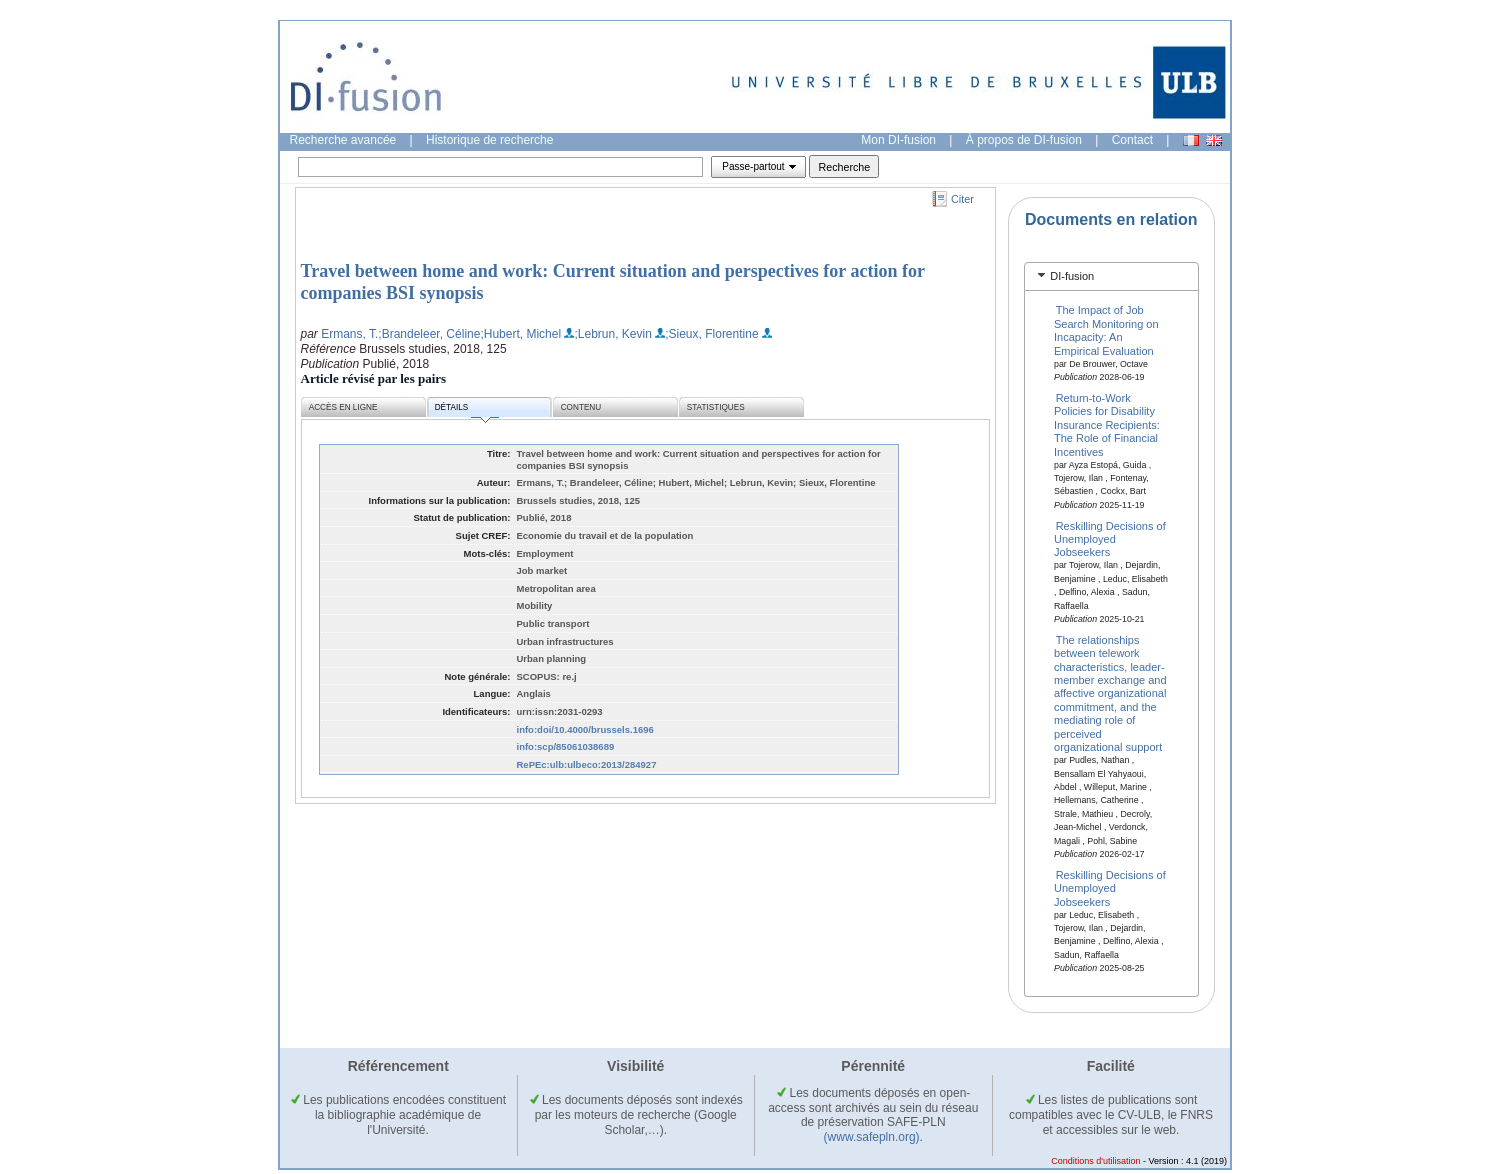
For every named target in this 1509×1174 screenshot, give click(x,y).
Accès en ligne (343, 407)
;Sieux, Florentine (711, 334)
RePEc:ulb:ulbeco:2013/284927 (587, 764)
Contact (1132, 140)
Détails (467, 410)
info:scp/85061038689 (566, 746)
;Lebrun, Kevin (612, 334)
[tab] (1111, 276)
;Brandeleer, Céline (429, 334)
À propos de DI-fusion (1024, 140)
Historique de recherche (489, 140)
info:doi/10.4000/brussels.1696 (585, 729)
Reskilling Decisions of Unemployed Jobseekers (1110, 538)
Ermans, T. (349, 334)
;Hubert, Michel (520, 334)
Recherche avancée (343, 140)
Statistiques (716, 407)
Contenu (581, 407)
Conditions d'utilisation (1095, 1161)
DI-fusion (1072, 276)
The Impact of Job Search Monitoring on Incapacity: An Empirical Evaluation (1106, 330)
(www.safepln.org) (872, 1137)
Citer (962, 199)
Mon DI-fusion (898, 140)
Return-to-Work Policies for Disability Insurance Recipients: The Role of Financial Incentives (1107, 425)
